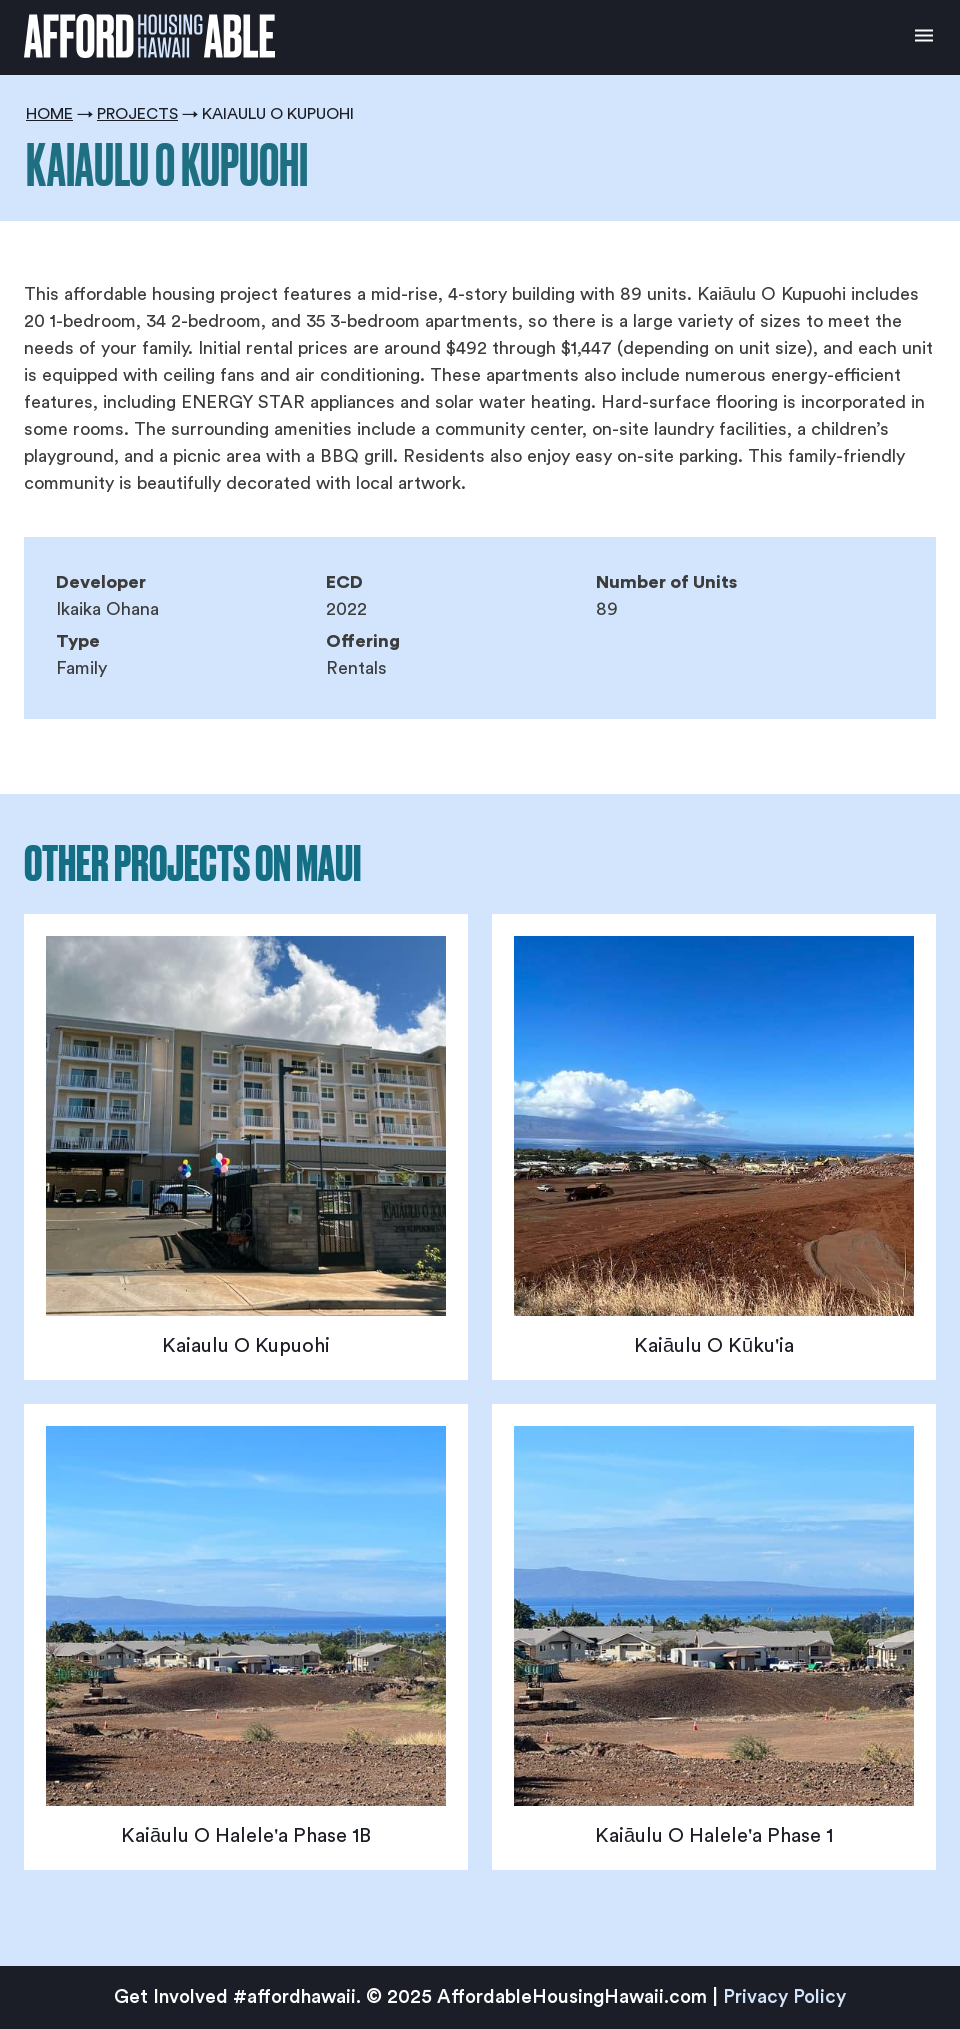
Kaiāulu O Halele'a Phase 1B (246, 1836)
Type (78, 641)
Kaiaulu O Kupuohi (246, 1346)
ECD (344, 582)
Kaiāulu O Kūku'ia (714, 1346)
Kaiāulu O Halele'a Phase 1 (714, 1836)
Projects (137, 114)
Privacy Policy (784, 1997)
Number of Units (666, 582)
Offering (363, 641)
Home (49, 114)
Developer (101, 582)
